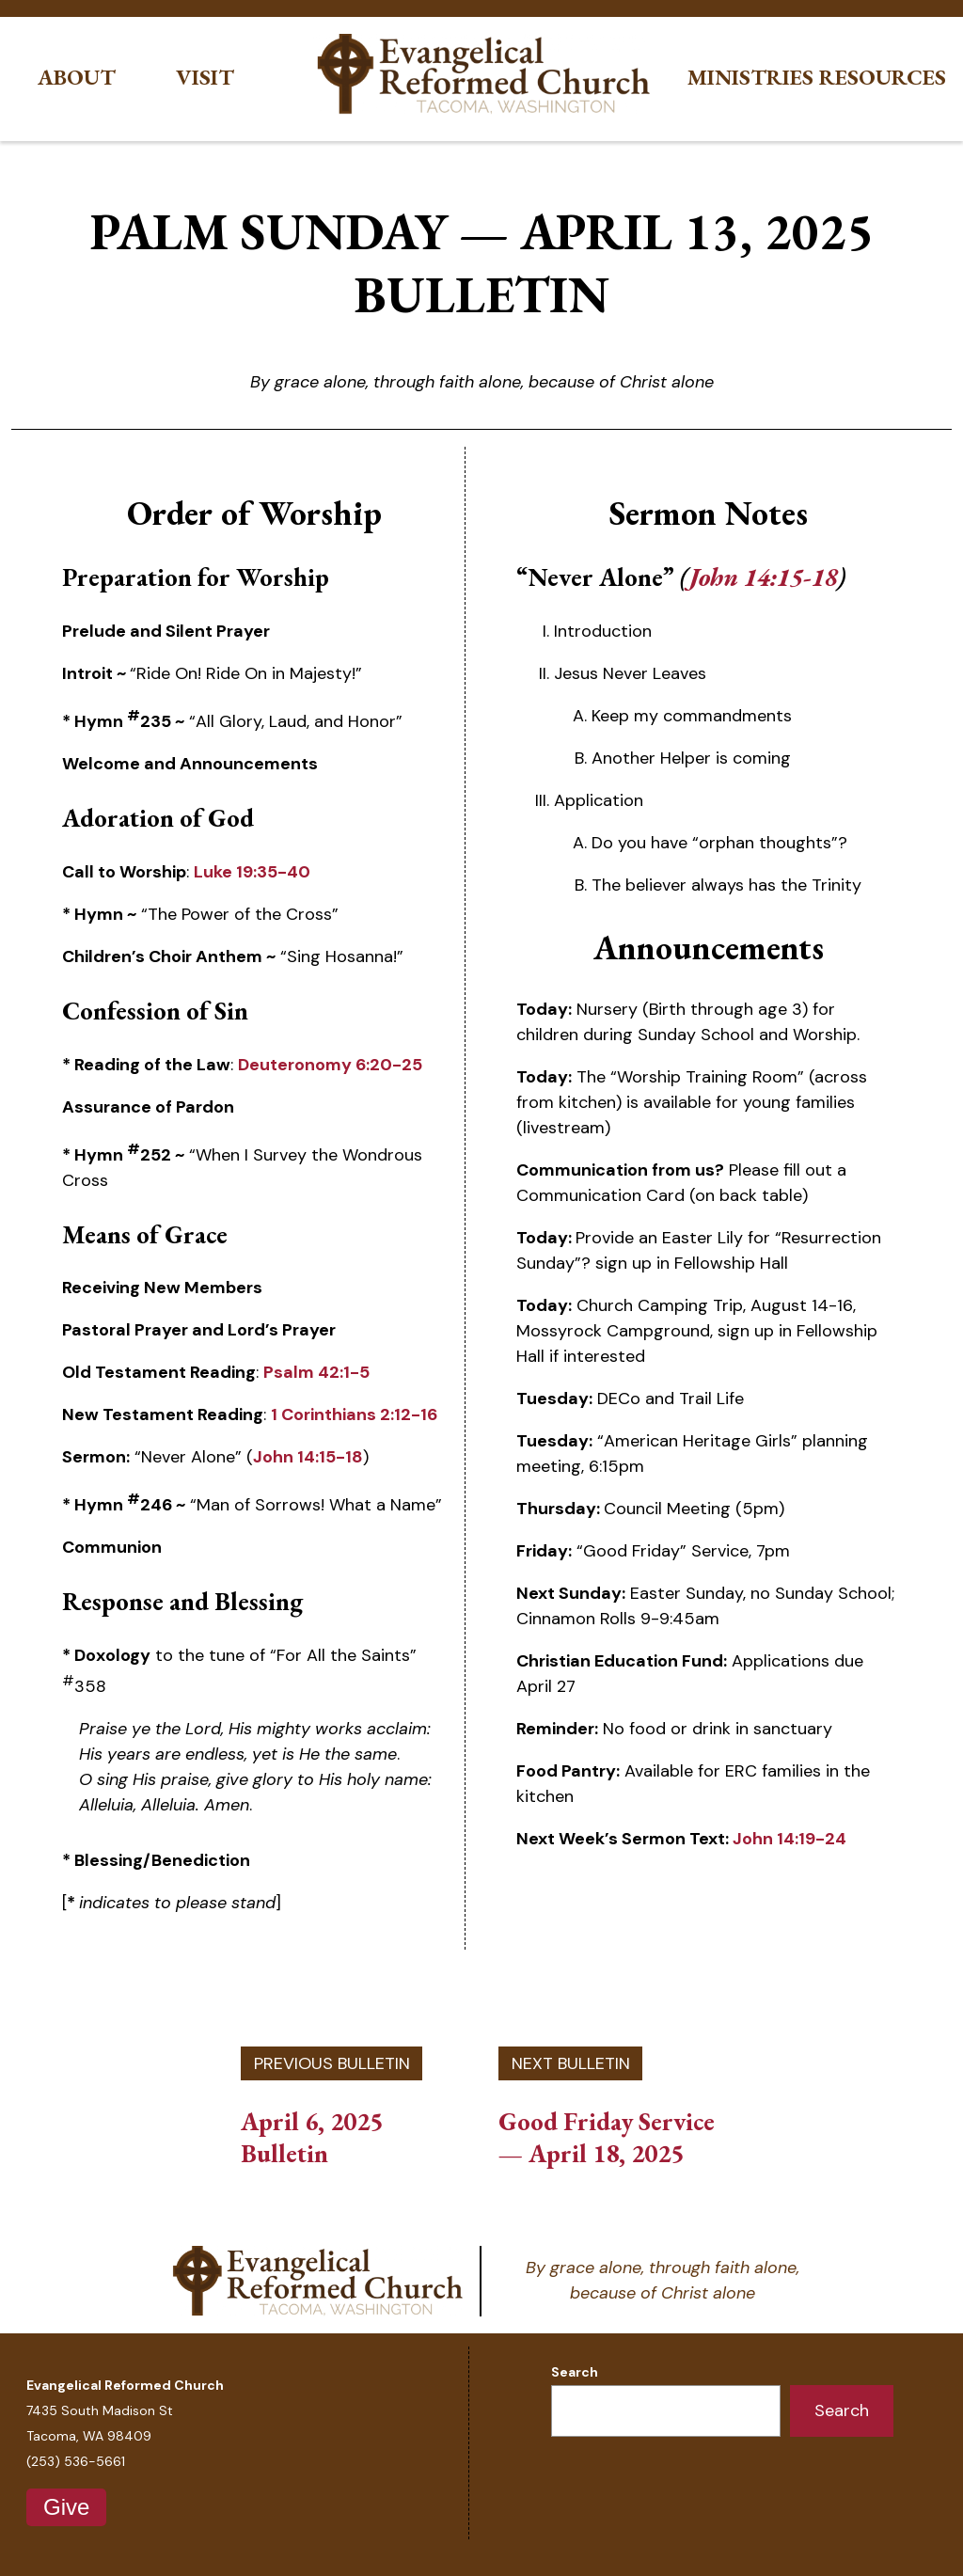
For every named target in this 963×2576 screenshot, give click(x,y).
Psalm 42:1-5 (316, 1372)
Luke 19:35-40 (252, 872)
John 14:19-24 (789, 1838)
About (77, 77)
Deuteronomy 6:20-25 (330, 1064)
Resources (882, 77)
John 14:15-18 (308, 1457)
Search (574, 2371)
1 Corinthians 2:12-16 (354, 1414)
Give (66, 2507)
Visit (205, 77)
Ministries (750, 77)
